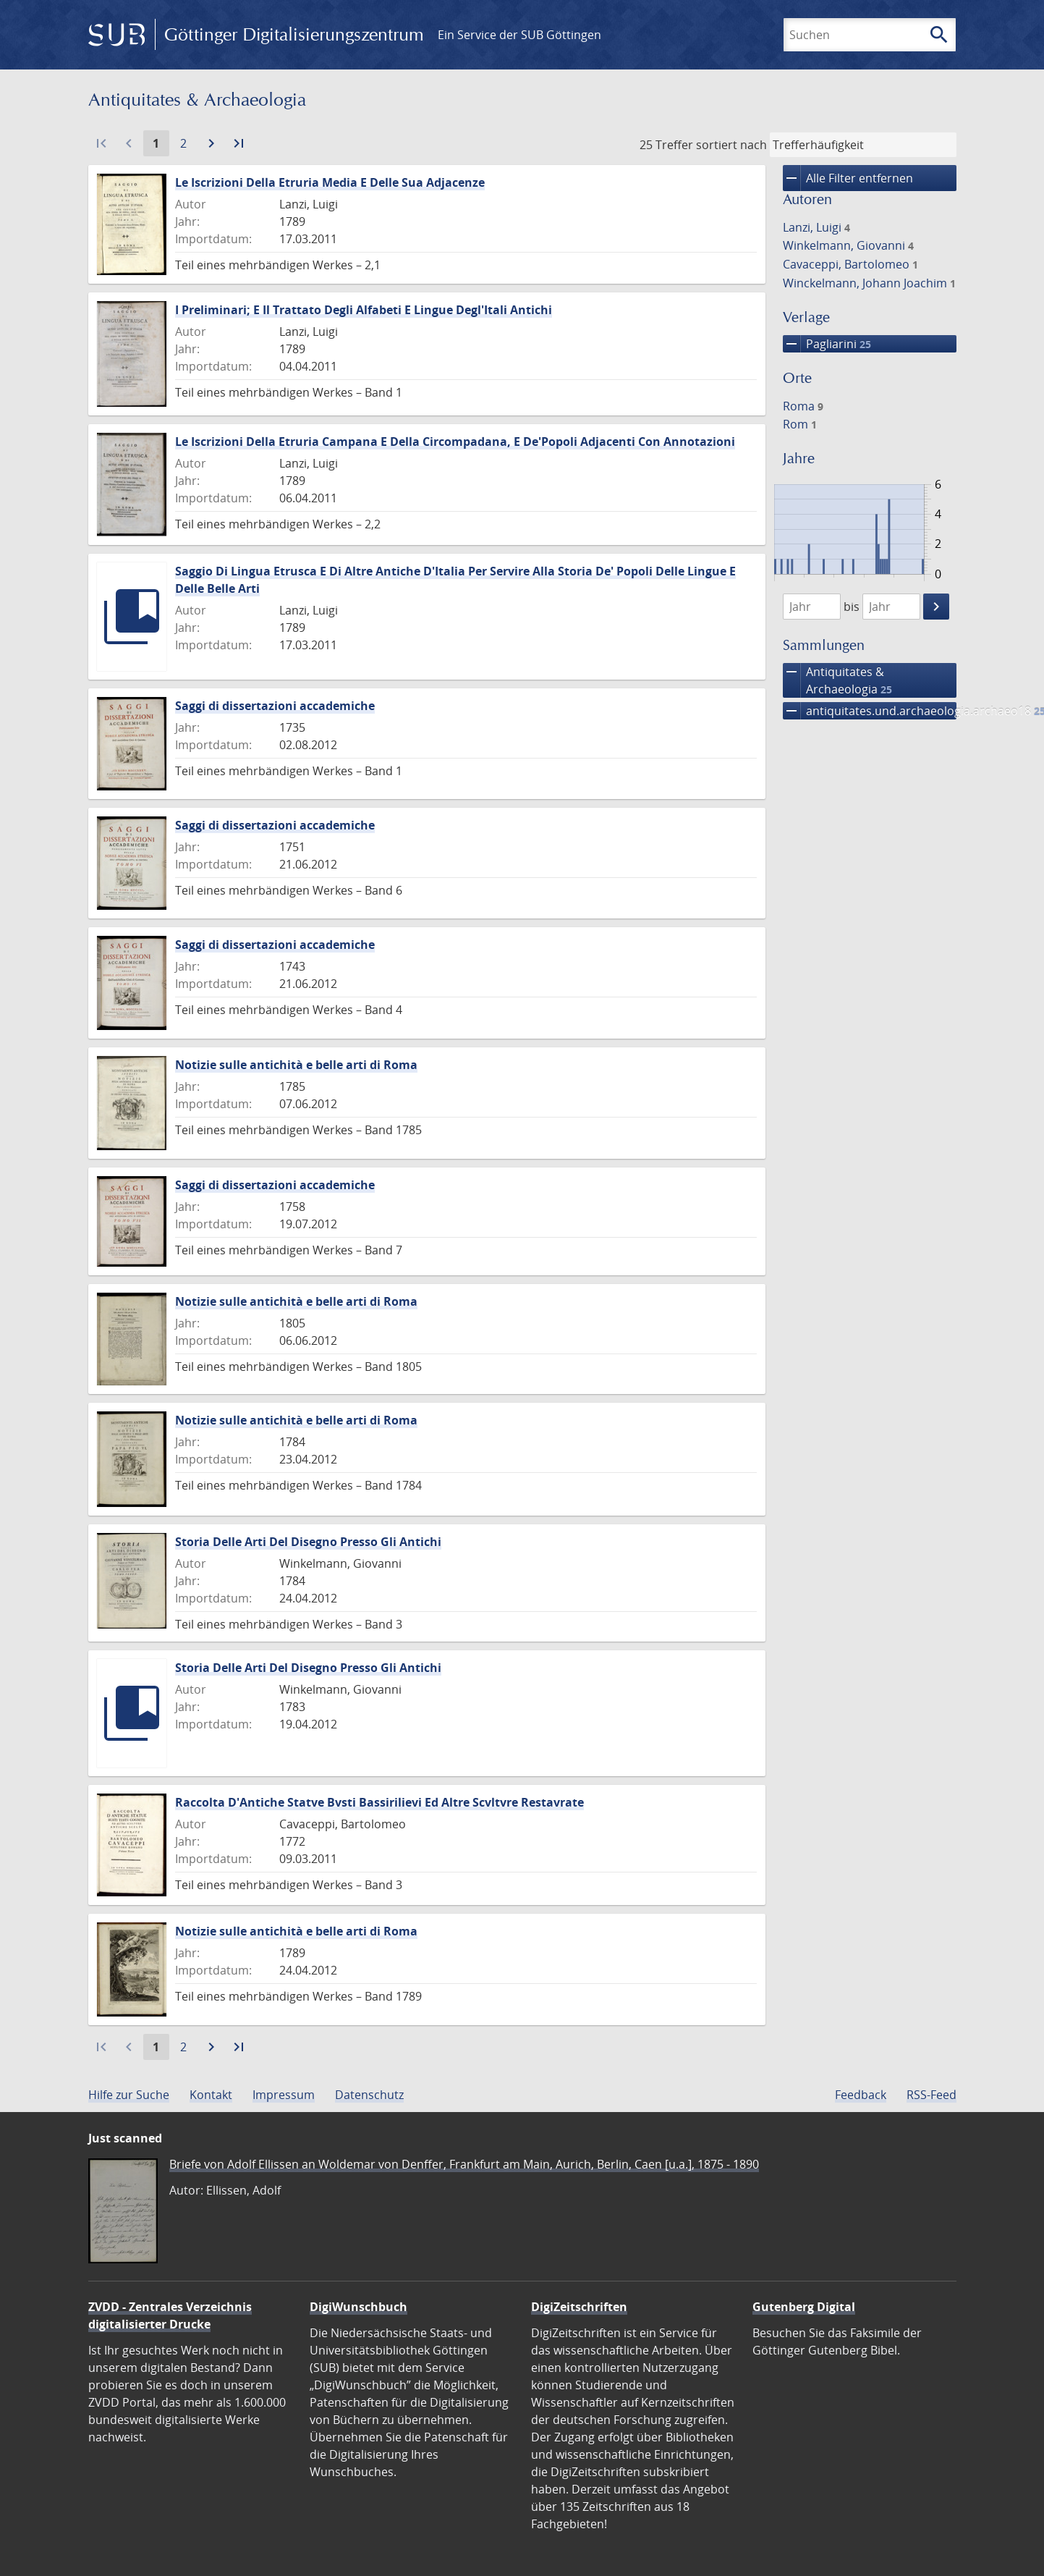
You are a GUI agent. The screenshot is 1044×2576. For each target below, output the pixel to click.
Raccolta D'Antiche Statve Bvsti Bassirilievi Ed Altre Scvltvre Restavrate (379, 1802)
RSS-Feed (931, 2095)
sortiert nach (731, 145)
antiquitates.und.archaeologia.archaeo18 (869, 710)
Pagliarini (827, 343)
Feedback (860, 2095)
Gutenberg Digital (803, 2307)
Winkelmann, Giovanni (848, 245)
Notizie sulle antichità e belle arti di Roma (296, 1065)
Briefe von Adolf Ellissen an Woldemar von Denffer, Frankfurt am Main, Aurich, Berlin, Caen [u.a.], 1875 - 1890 (464, 2164)
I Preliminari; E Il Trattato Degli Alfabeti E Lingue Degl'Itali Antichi (363, 310)
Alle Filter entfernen (848, 178)
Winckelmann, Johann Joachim (869, 283)
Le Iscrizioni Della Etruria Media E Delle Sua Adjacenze (330, 182)
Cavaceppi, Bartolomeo (850, 264)
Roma (803, 406)
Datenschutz (369, 2095)
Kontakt (211, 2095)
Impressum (283, 2095)
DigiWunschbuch (358, 2307)
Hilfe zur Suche (128, 2095)
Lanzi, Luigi (816, 227)
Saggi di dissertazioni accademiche (275, 706)
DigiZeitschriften (579, 2307)
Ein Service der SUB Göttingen (519, 35)
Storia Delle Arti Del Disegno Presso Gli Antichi (308, 1542)
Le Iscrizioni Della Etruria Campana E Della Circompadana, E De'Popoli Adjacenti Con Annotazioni (455, 441)
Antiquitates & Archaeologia (837, 680)
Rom (800, 424)
